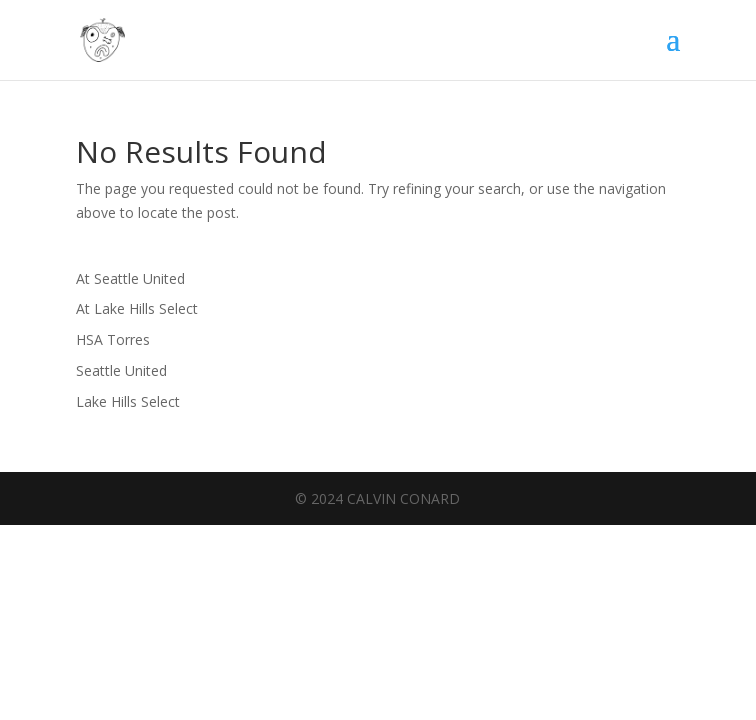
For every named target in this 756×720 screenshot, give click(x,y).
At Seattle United (130, 278)
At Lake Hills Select (137, 308)
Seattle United (121, 370)
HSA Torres (113, 339)
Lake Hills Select (128, 401)
